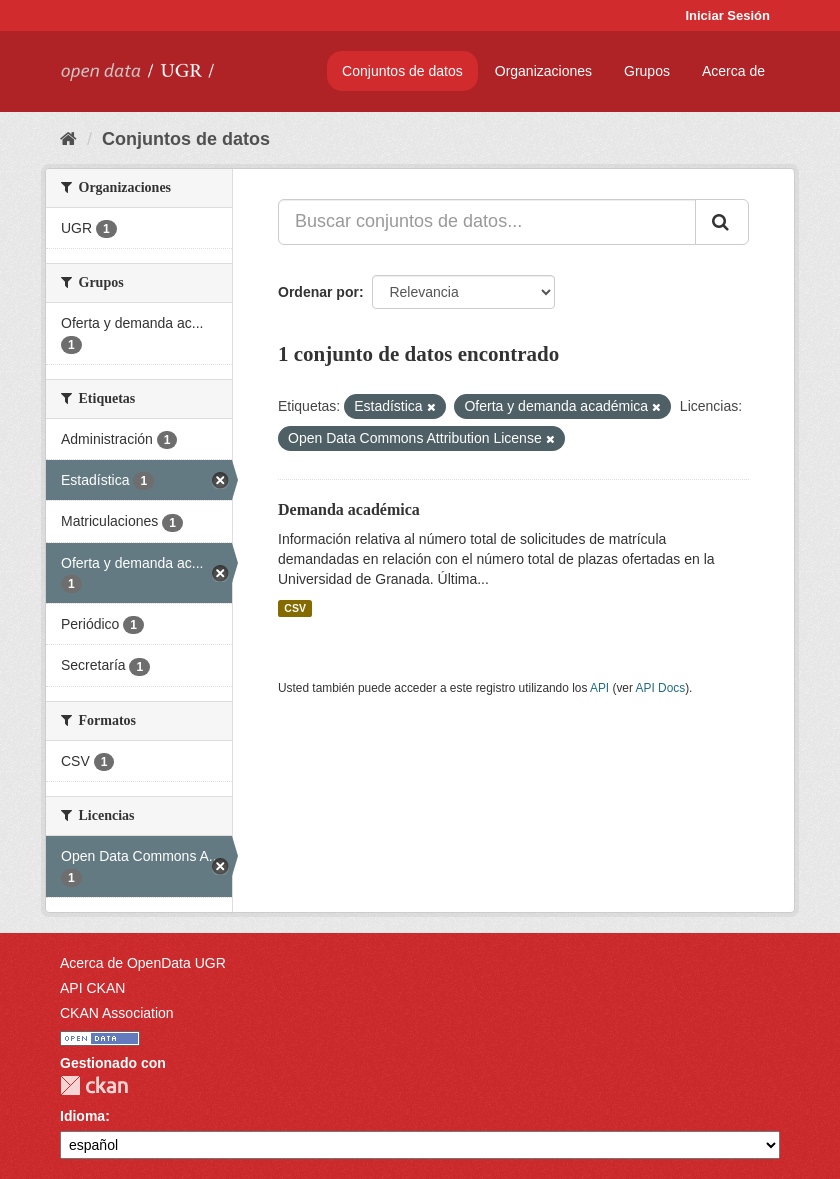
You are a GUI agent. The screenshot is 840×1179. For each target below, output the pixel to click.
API (599, 688)
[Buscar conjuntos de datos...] (487, 222)
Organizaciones (543, 71)
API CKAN (92, 988)
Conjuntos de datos (402, 71)
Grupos (647, 71)
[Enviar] (722, 222)
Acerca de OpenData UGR (143, 963)
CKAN (94, 1085)
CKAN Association (117, 1013)
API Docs (661, 688)
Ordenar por (318, 292)
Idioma (82, 1116)
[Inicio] (68, 139)
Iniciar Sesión (727, 15)
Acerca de (733, 71)
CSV (295, 608)
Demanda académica (349, 509)
